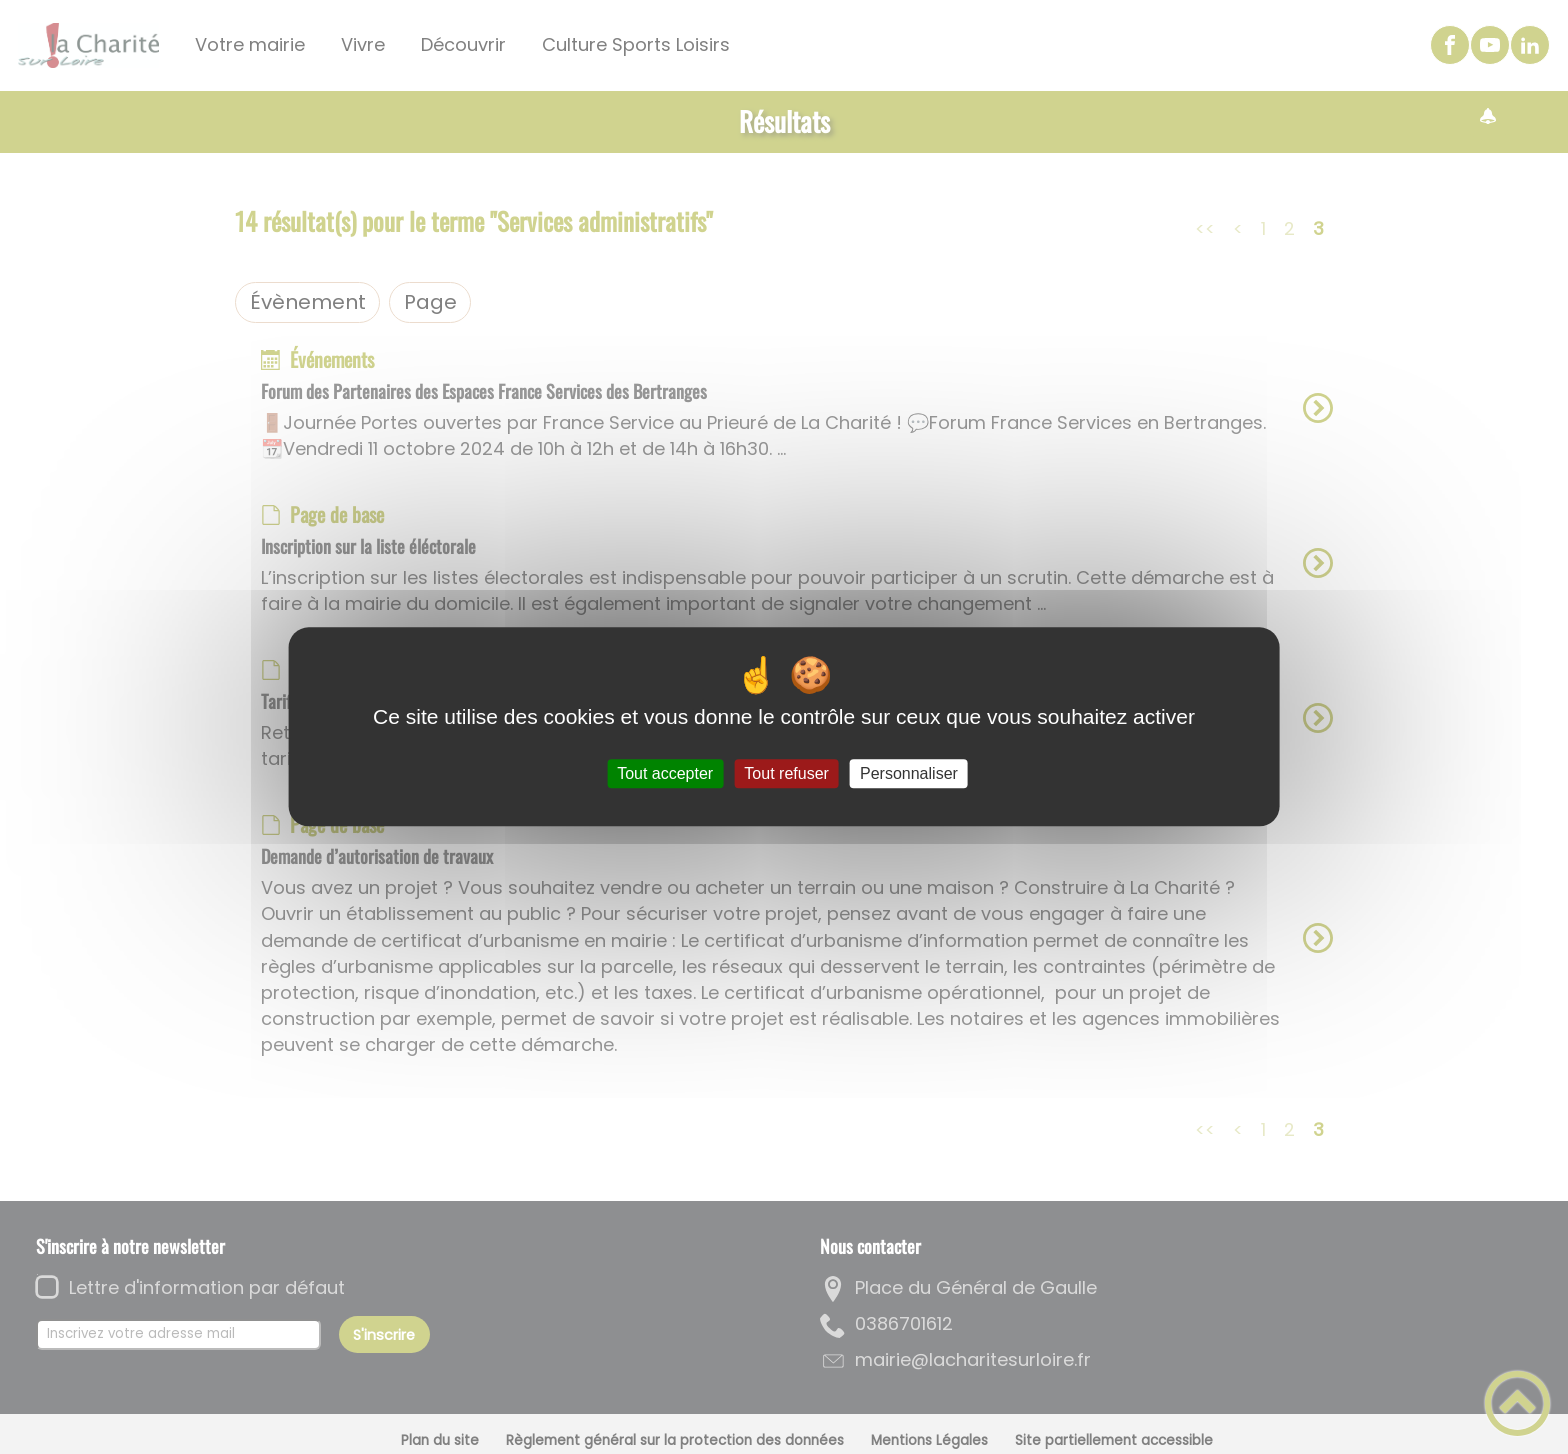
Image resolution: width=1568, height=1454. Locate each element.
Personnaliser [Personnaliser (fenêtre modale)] (909, 773)
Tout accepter (665, 773)
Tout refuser (786, 773)
